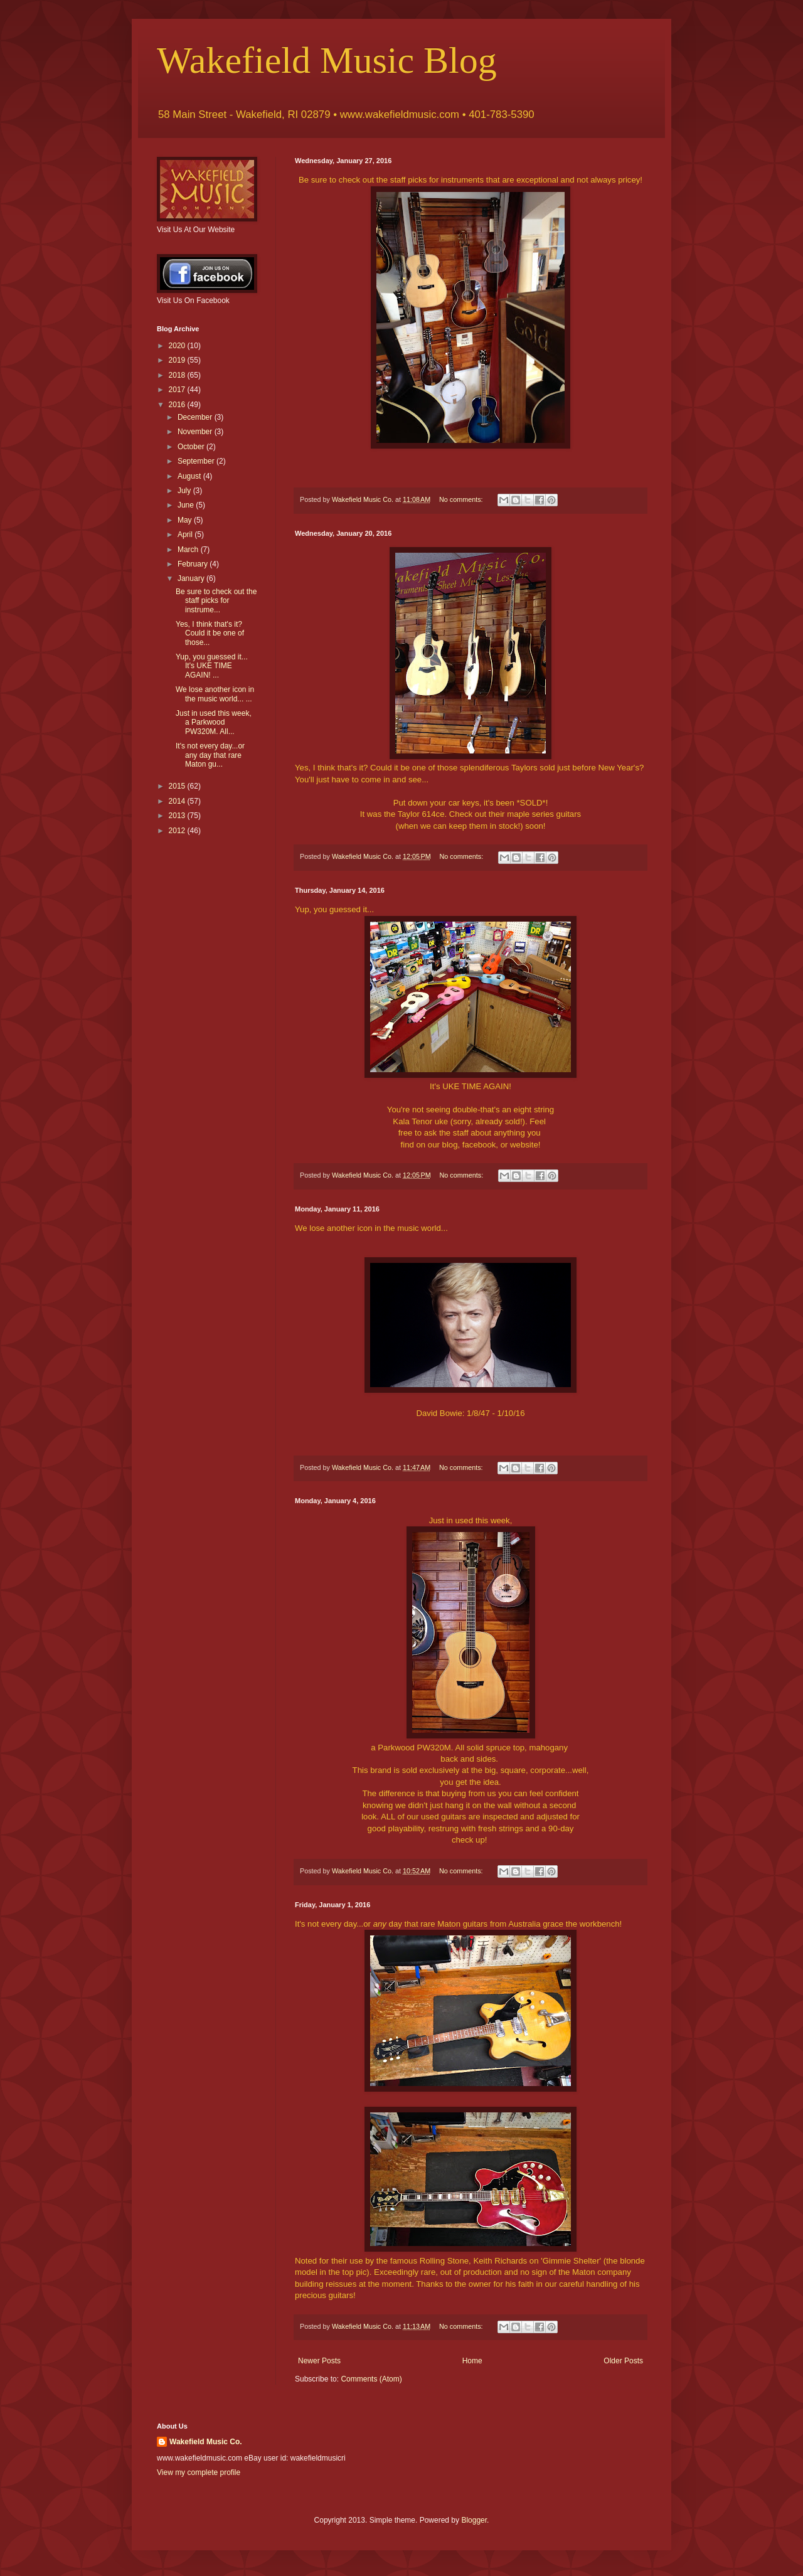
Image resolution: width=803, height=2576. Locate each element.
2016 (178, 404)
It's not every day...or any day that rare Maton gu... (210, 755)
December (196, 417)
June (187, 505)
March (189, 549)
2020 (178, 345)
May (186, 520)
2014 (178, 801)
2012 (178, 830)
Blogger (474, 2520)
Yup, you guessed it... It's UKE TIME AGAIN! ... (212, 665)
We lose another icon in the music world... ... (215, 694)
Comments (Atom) (371, 2379)
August (190, 476)
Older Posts (623, 2360)
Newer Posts (319, 2360)
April (186, 534)
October (192, 446)
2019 (178, 360)
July (185, 490)
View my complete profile (198, 2472)
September (197, 461)
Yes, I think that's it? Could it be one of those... (210, 633)
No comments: (462, 499)
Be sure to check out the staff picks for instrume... (216, 600)
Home (472, 2360)
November (196, 431)
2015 (178, 786)
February (194, 564)
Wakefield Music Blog (327, 60)
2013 (178, 815)
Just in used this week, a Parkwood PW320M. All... (214, 722)
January (192, 578)
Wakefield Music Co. (205, 2441)
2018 (178, 375)
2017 (178, 389)
